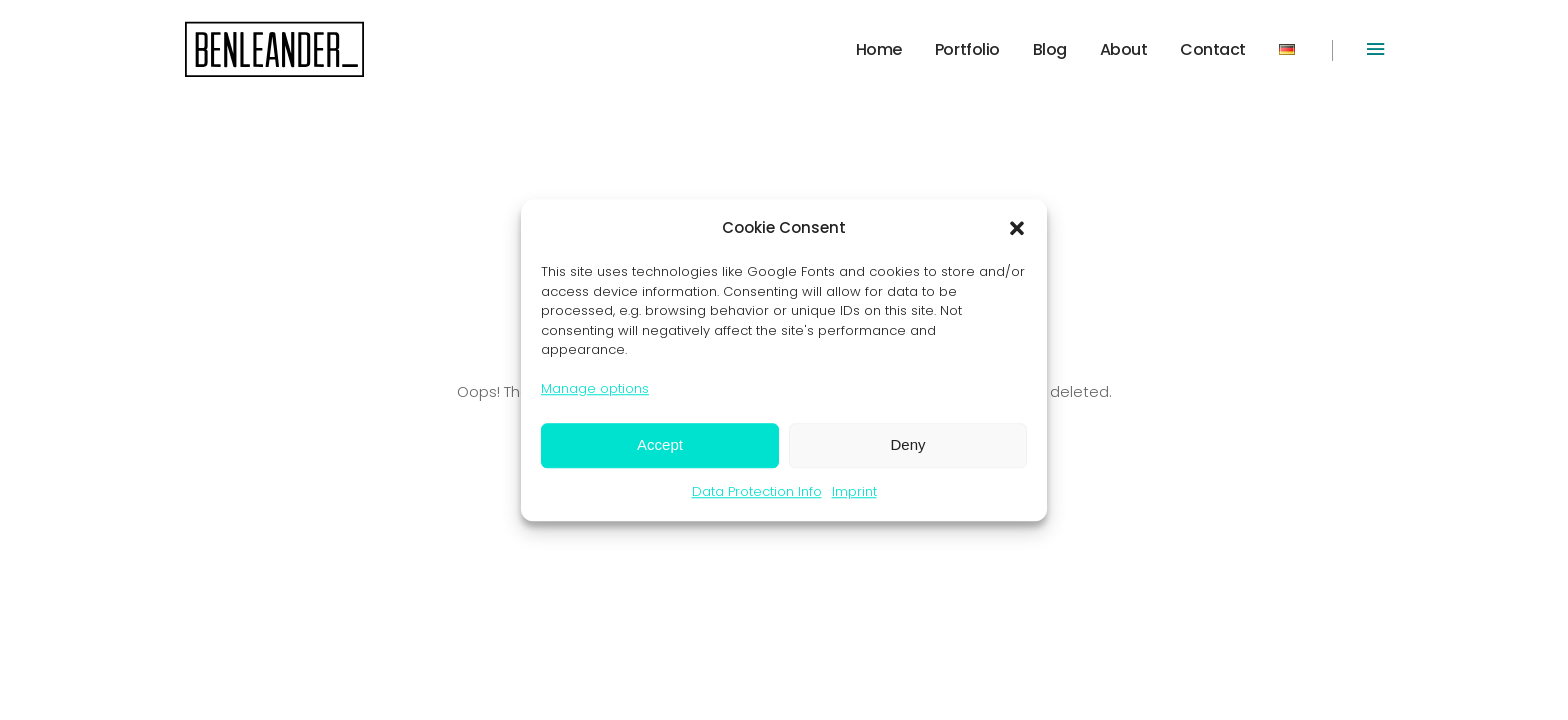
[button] (1017, 228)
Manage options (595, 388)
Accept (660, 444)
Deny (907, 444)
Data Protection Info (757, 491)
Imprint (854, 491)
